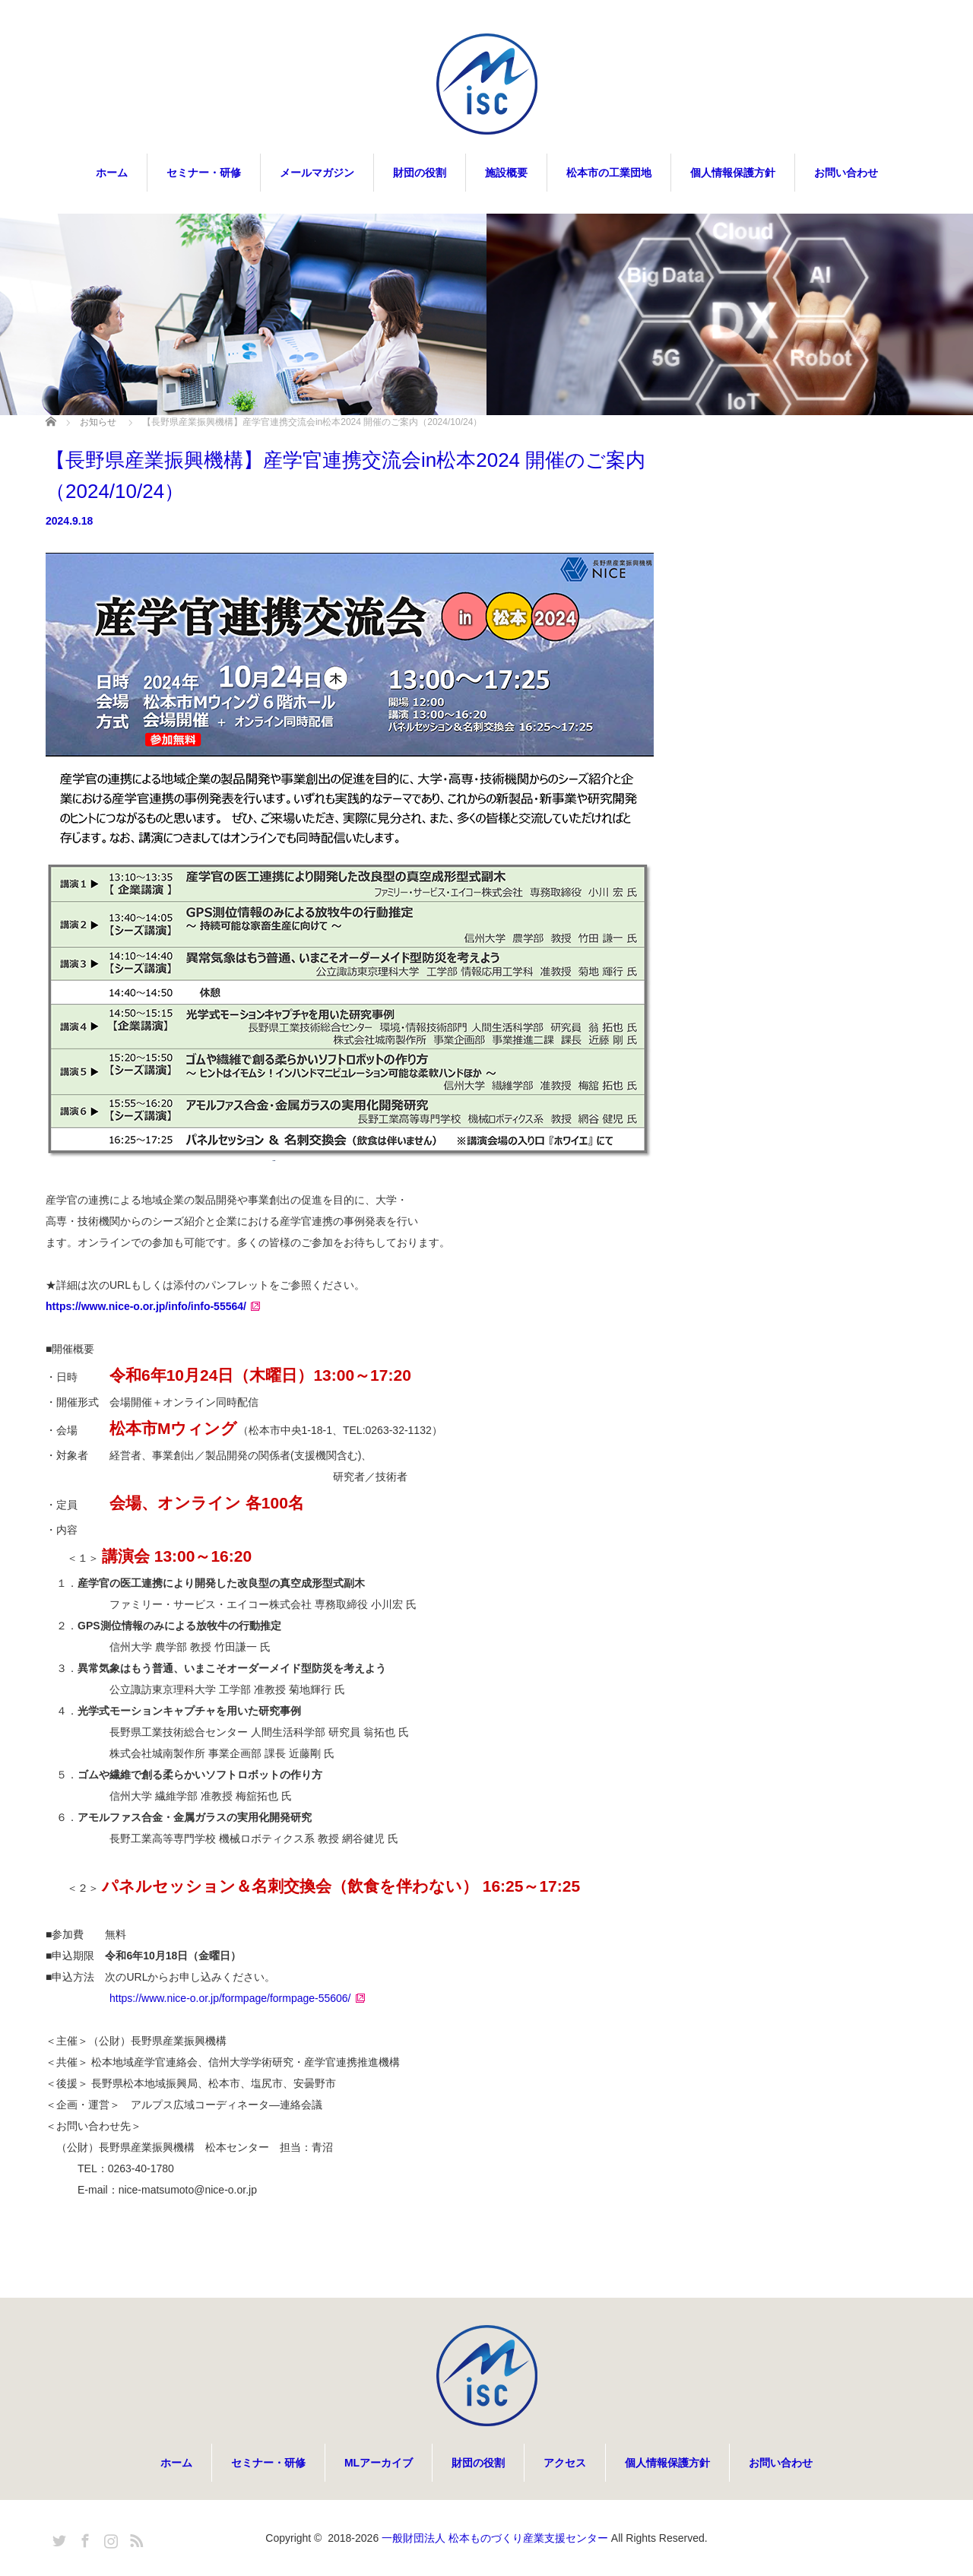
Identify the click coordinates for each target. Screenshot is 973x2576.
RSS (134, 2538)
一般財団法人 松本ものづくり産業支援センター (495, 2538)
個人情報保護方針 (732, 173)
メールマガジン (317, 173)
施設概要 (506, 173)
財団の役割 (419, 173)
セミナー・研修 (203, 173)
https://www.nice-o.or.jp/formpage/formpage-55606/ (230, 1998)
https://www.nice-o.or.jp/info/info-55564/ (146, 1306)
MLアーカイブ (378, 2463)
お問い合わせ (846, 173)
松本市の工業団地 (608, 173)
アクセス (565, 2463)
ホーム (112, 173)
